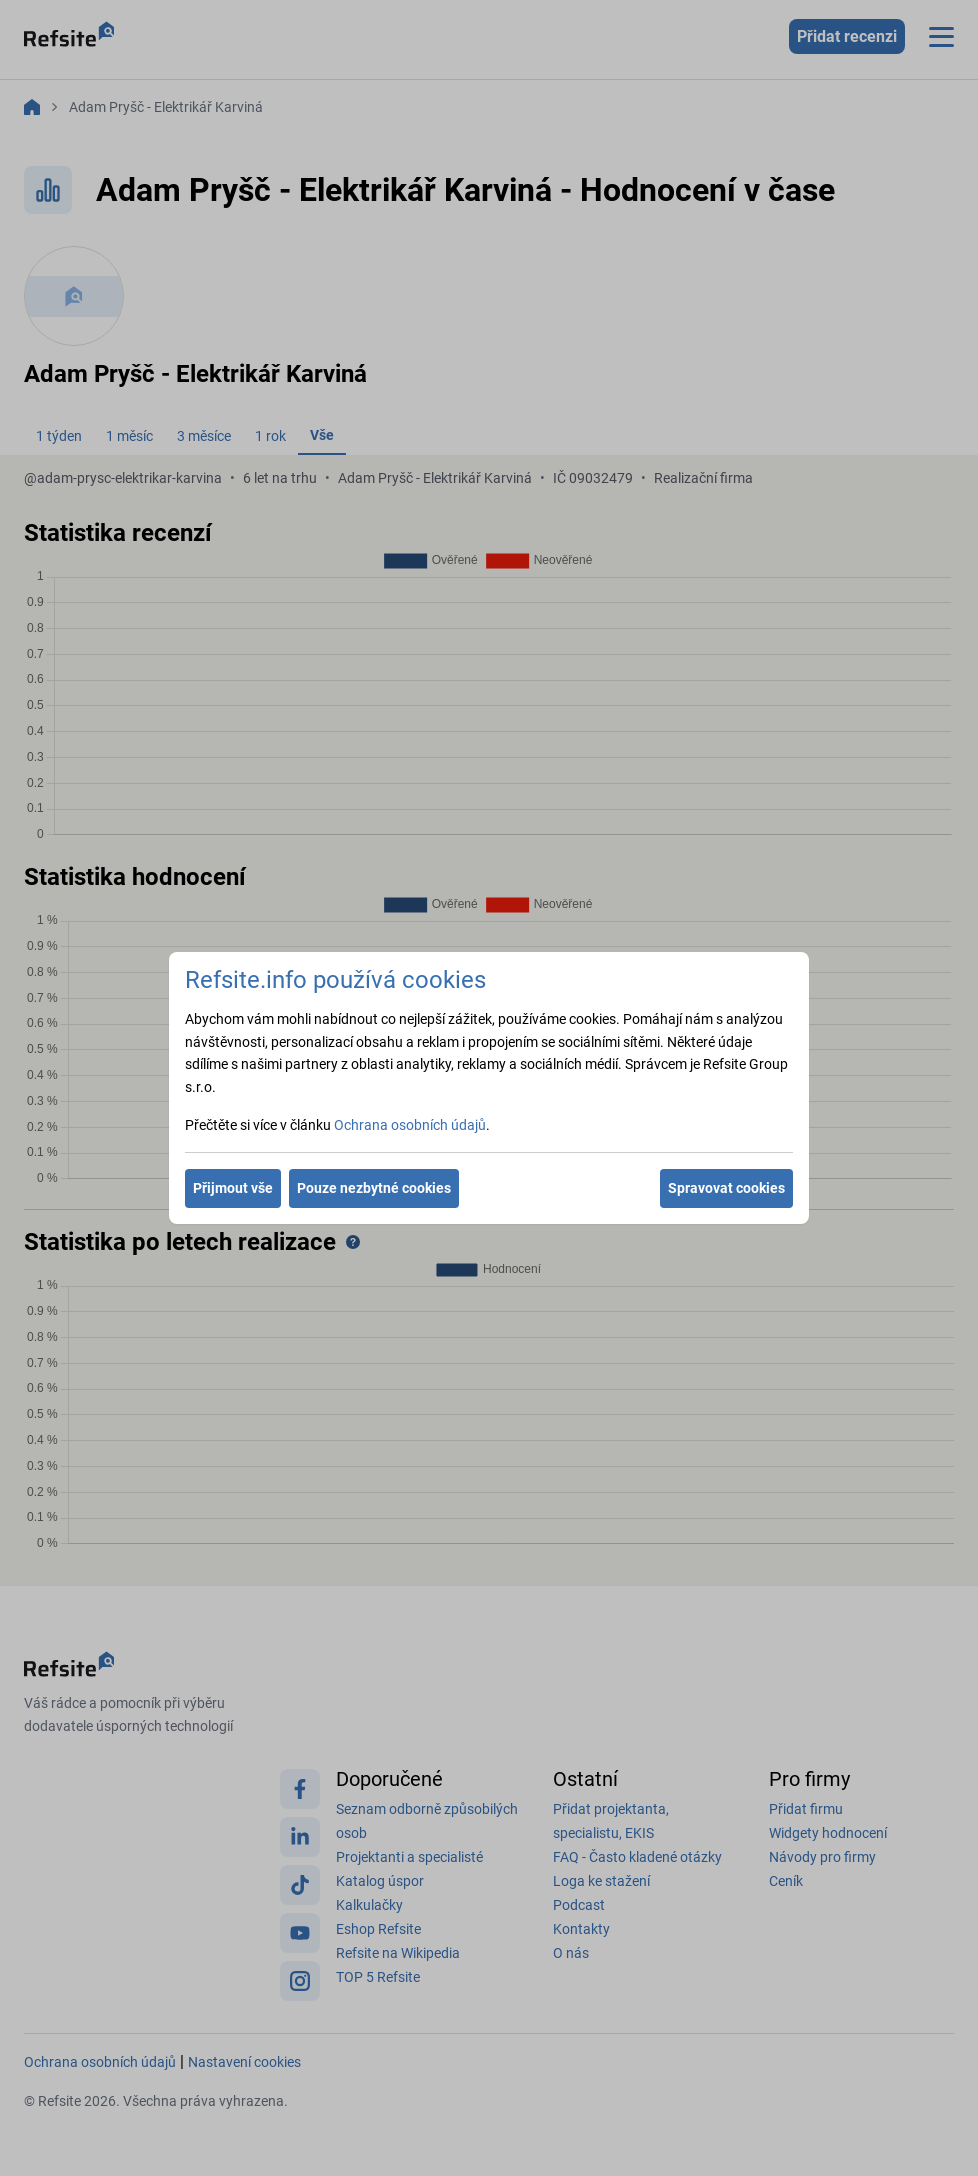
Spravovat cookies (726, 1188)
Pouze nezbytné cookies (374, 1188)
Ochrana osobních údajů (410, 1125)
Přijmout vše (233, 1188)
